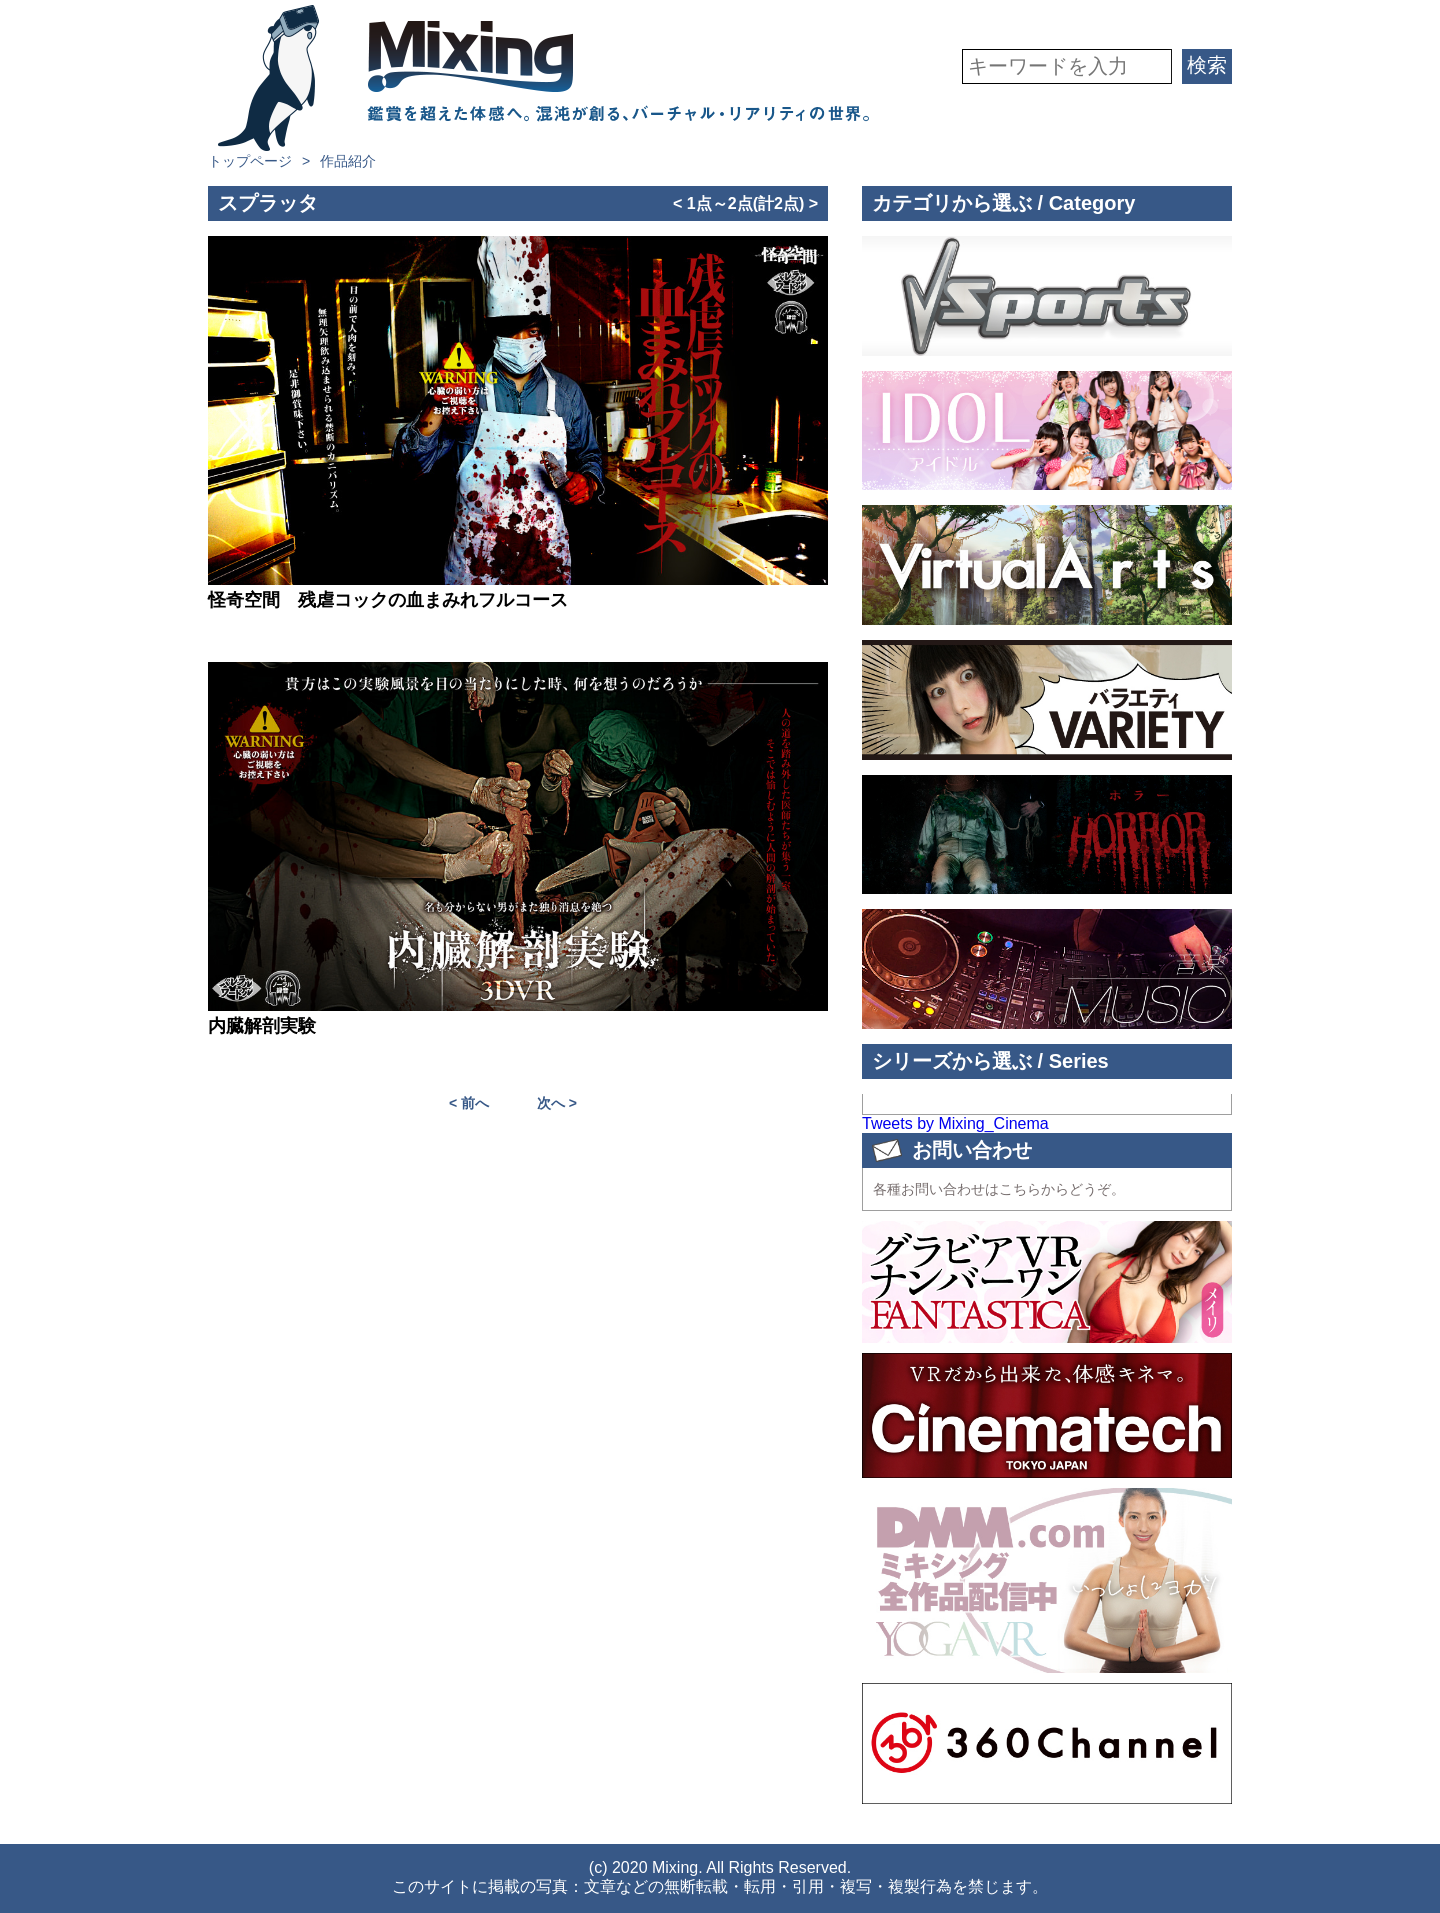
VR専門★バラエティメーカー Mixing (543, 78)
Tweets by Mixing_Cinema (955, 1123)
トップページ (250, 161)
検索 (1207, 65)
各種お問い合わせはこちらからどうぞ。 (999, 1189)
